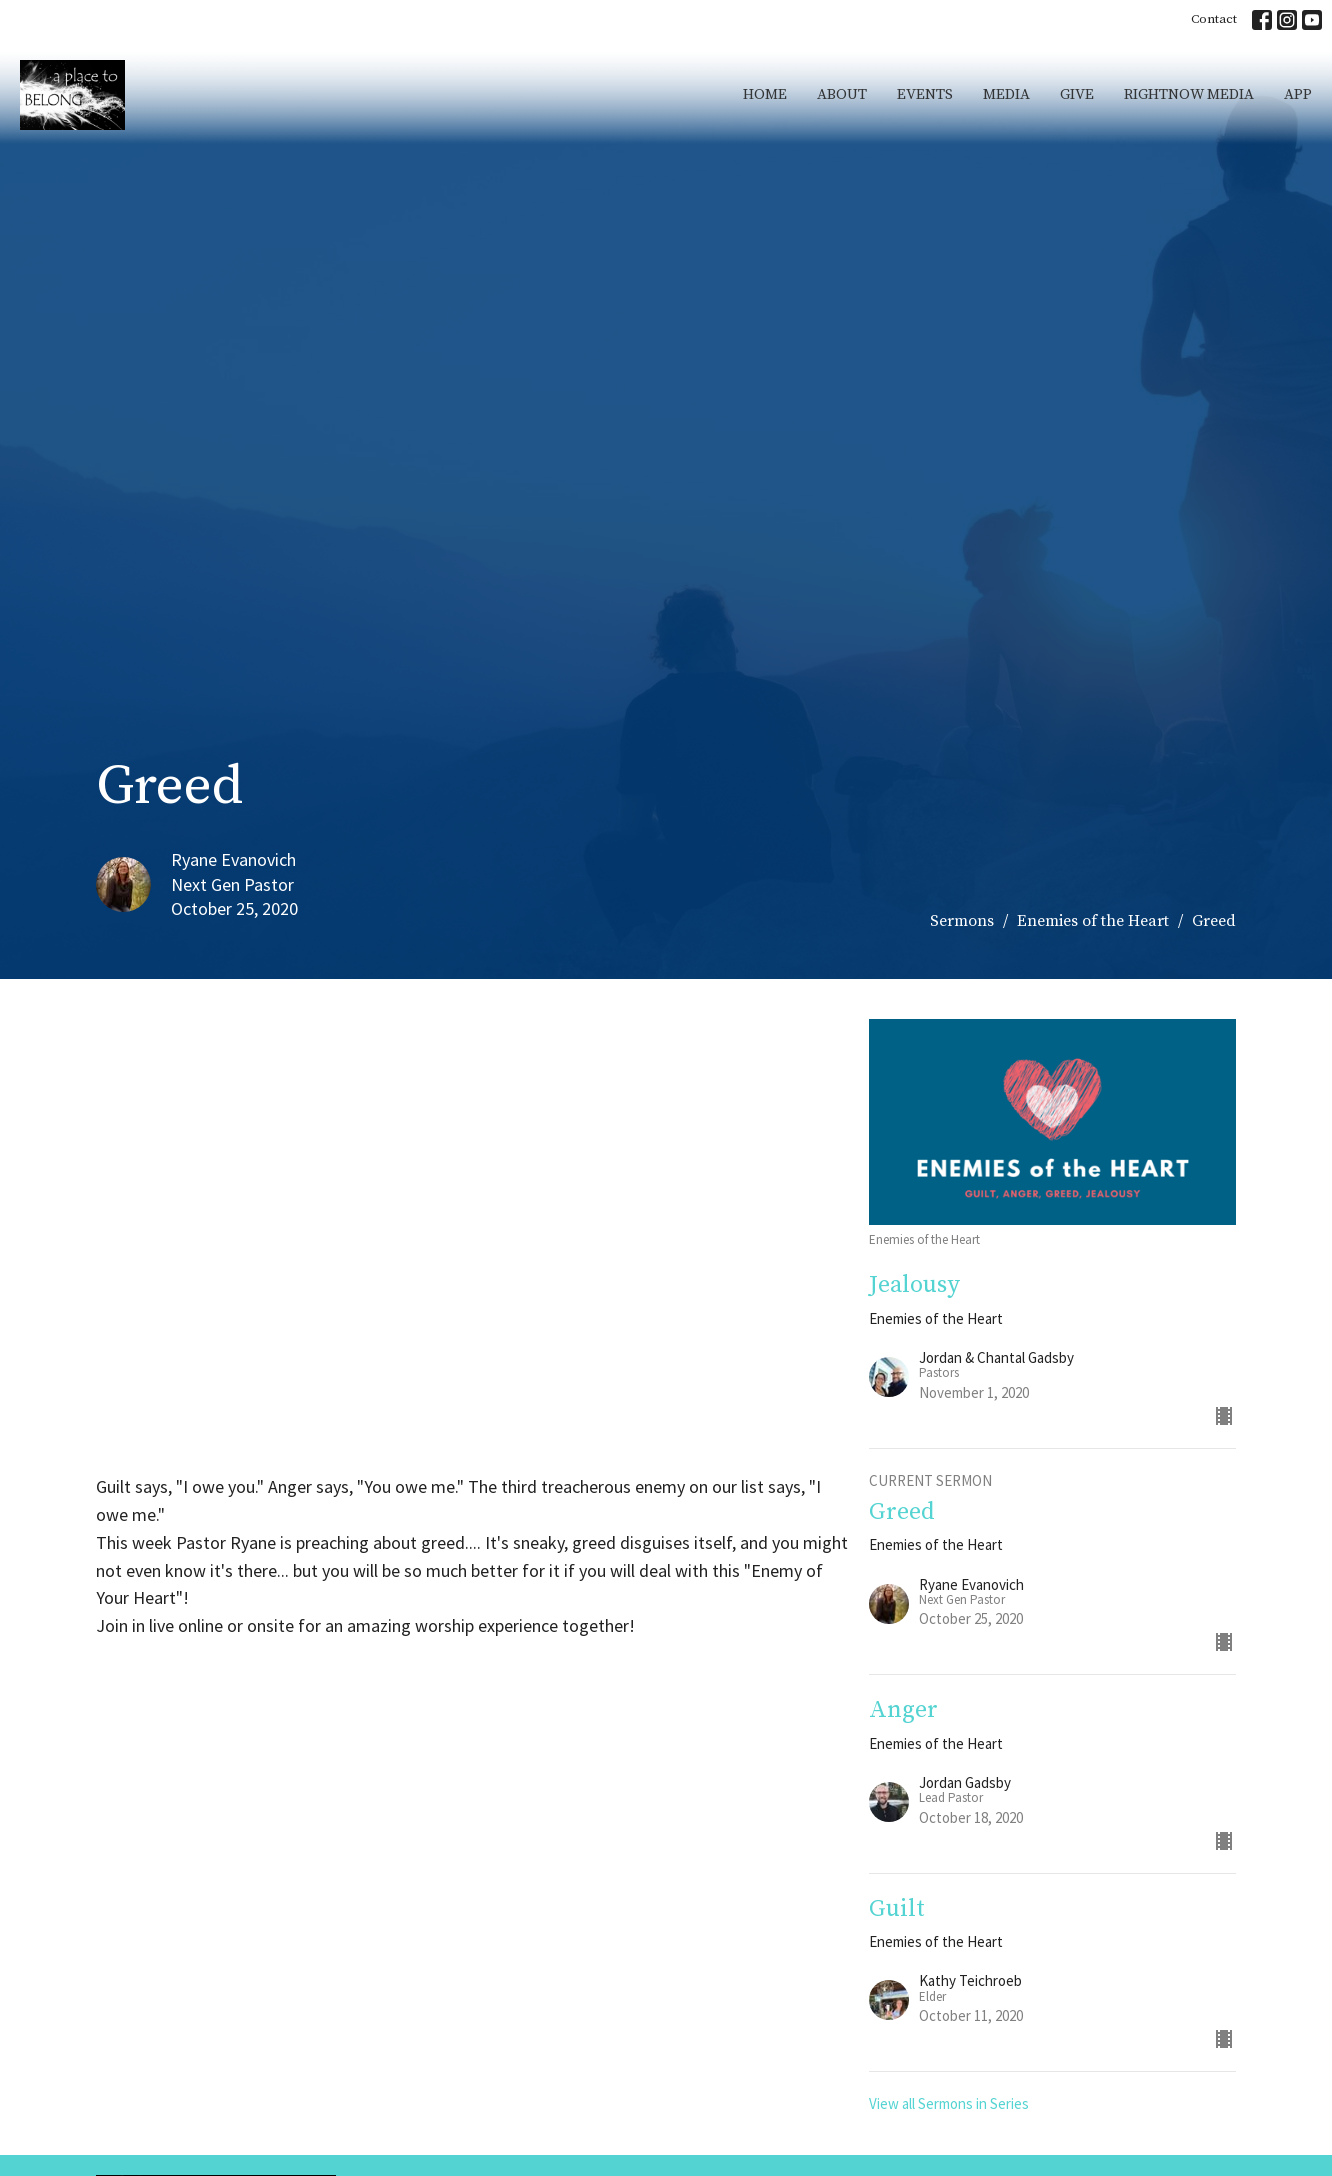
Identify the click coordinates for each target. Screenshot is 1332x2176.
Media (1006, 94)
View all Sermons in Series (949, 2103)
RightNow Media (1189, 94)
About (842, 94)
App (1298, 94)
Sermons (962, 921)
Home (765, 94)
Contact (1214, 19)
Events (925, 94)
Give (1077, 94)
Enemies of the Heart (1093, 921)
